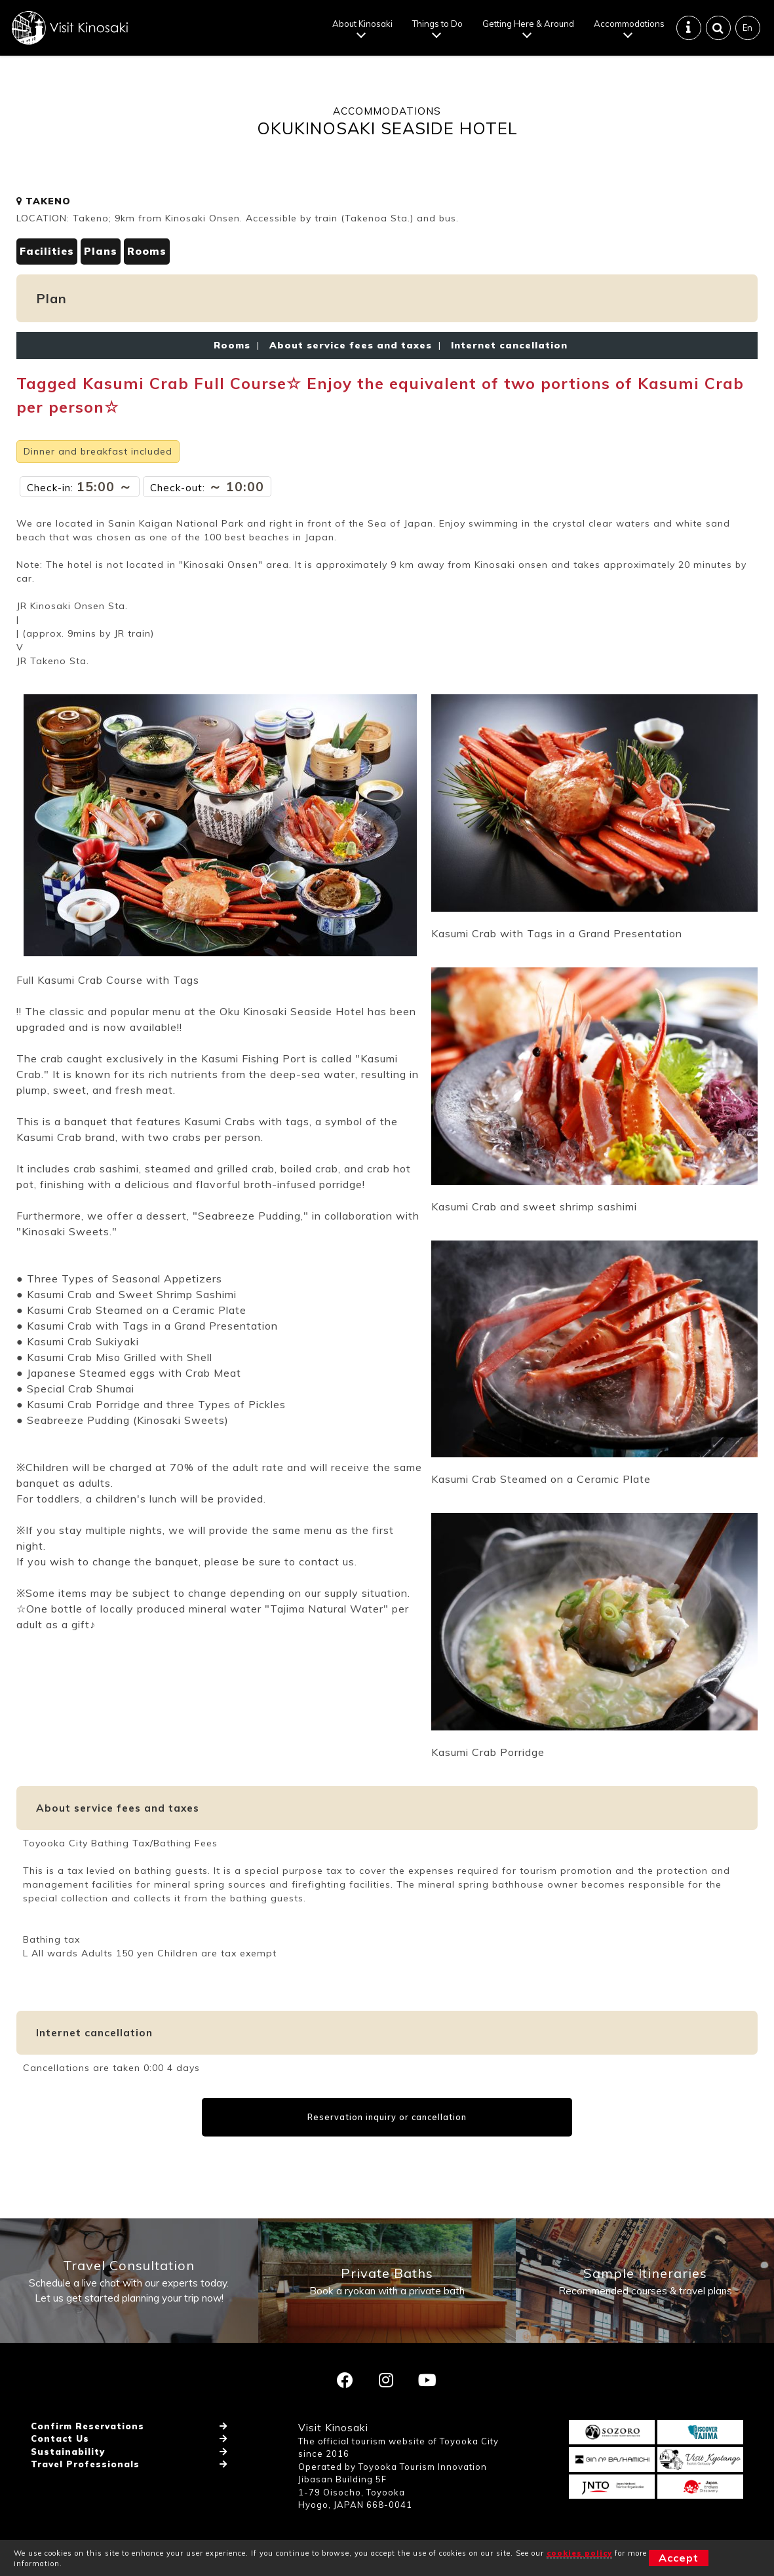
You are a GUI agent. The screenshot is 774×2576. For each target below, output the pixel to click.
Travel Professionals (85, 2464)
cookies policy (579, 2553)
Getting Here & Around (528, 23)
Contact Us (60, 2438)
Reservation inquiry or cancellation (387, 2117)
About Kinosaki (362, 23)
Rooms (146, 251)
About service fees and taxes (350, 345)
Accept (679, 2557)
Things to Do (437, 23)
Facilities (47, 251)
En (747, 27)
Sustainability (68, 2451)
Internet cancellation (506, 345)
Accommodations (629, 23)
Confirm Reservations (87, 2426)
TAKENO (43, 201)
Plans (100, 251)
